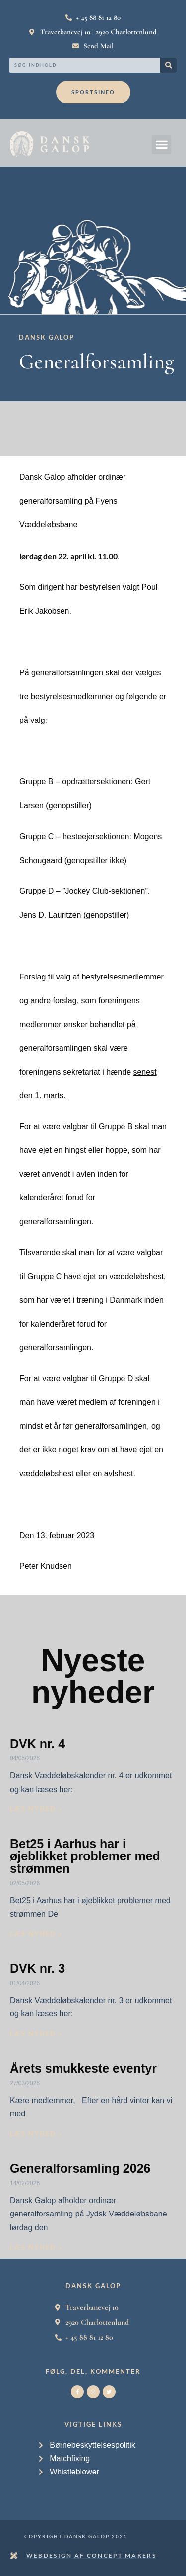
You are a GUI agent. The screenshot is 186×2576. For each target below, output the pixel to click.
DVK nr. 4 (37, 1744)
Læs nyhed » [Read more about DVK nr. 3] (36, 2034)
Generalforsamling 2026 (80, 2168)
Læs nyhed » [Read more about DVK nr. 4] (36, 1809)
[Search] (168, 65)
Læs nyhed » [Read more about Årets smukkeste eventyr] (36, 2134)
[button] (161, 144)
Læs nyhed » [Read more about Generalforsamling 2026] (36, 2247)
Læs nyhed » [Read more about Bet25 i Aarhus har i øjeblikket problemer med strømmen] (36, 1934)
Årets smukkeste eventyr (83, 2068)
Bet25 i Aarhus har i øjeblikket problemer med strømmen (85, 1856)
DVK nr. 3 (37, 1968)
